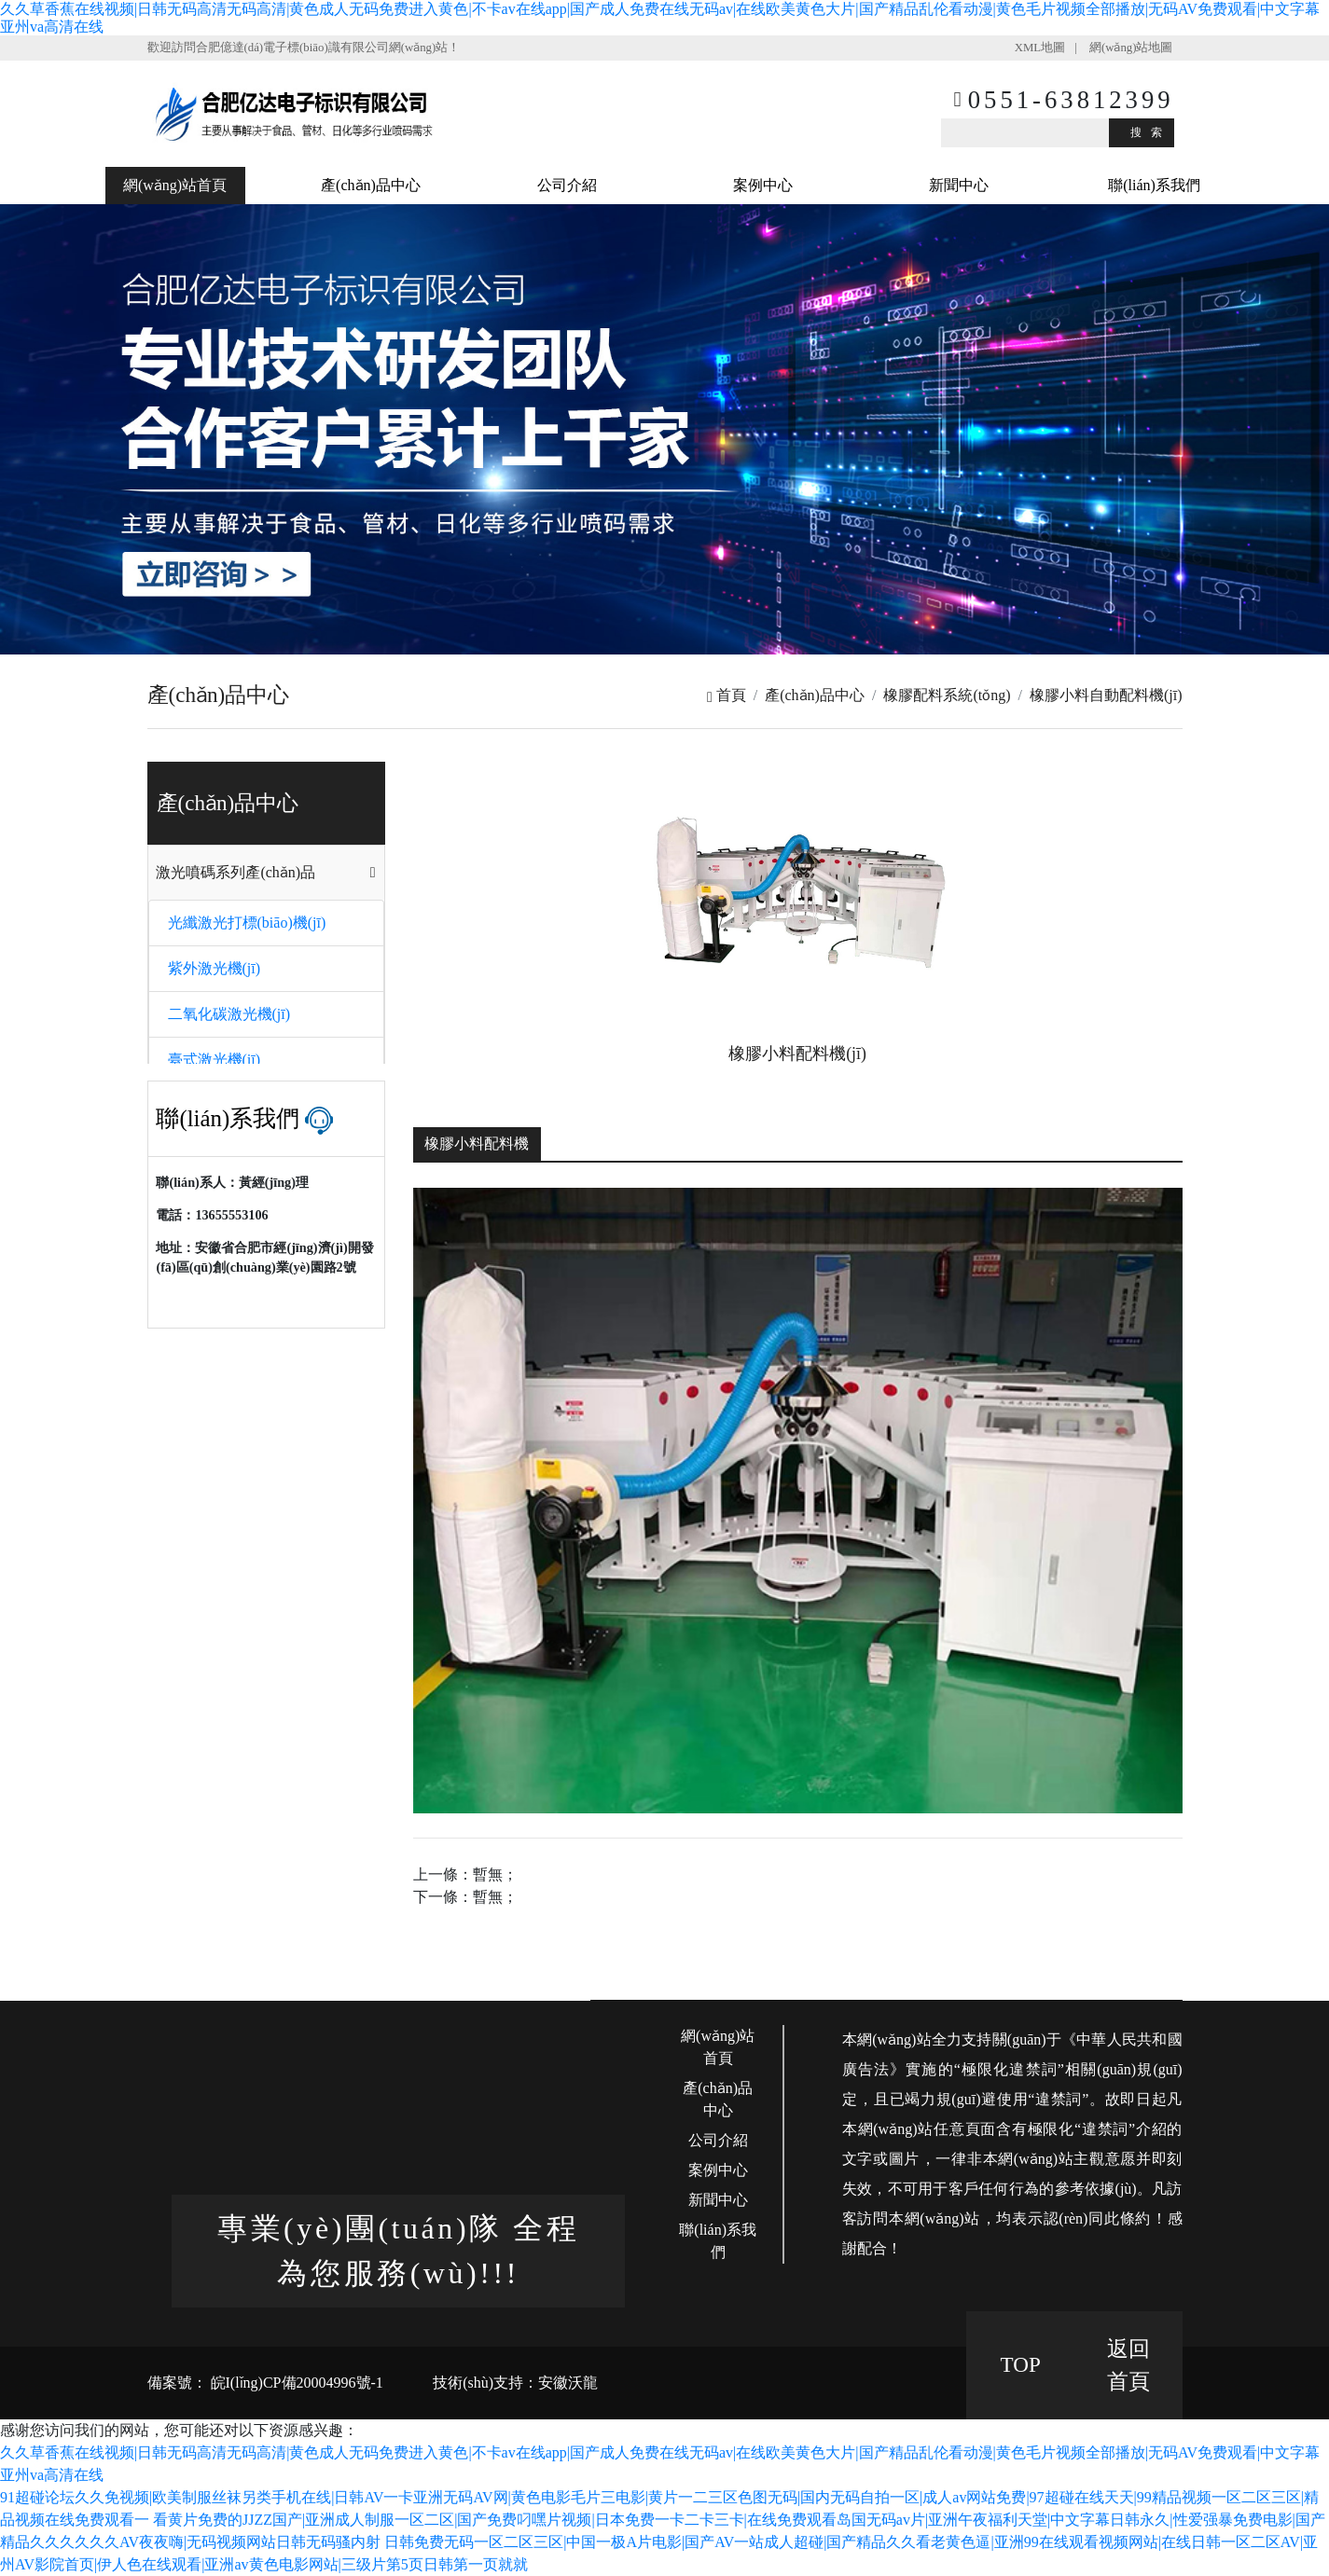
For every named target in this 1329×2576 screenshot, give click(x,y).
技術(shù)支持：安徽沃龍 (515, 2382)
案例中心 (763, 185)
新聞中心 (959, 185)
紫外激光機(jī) (214, 968)
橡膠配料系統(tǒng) (946, 695)
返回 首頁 (1128, 2364)
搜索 (1150, 132)
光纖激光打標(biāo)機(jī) (247, 922)
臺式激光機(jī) (214, 1060)
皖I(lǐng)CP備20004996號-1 (295, 2382)
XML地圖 (1040, 47)
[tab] (266, 873)
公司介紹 (567, 185)
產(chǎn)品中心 (371, 185)
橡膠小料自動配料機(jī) (1106, 695)
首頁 (726, 695)
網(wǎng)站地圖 (1131, 47)
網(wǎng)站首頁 (175, 185)
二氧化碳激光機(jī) (229, 1014)
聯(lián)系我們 (1154, 185)
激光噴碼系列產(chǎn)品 (235, 872)
